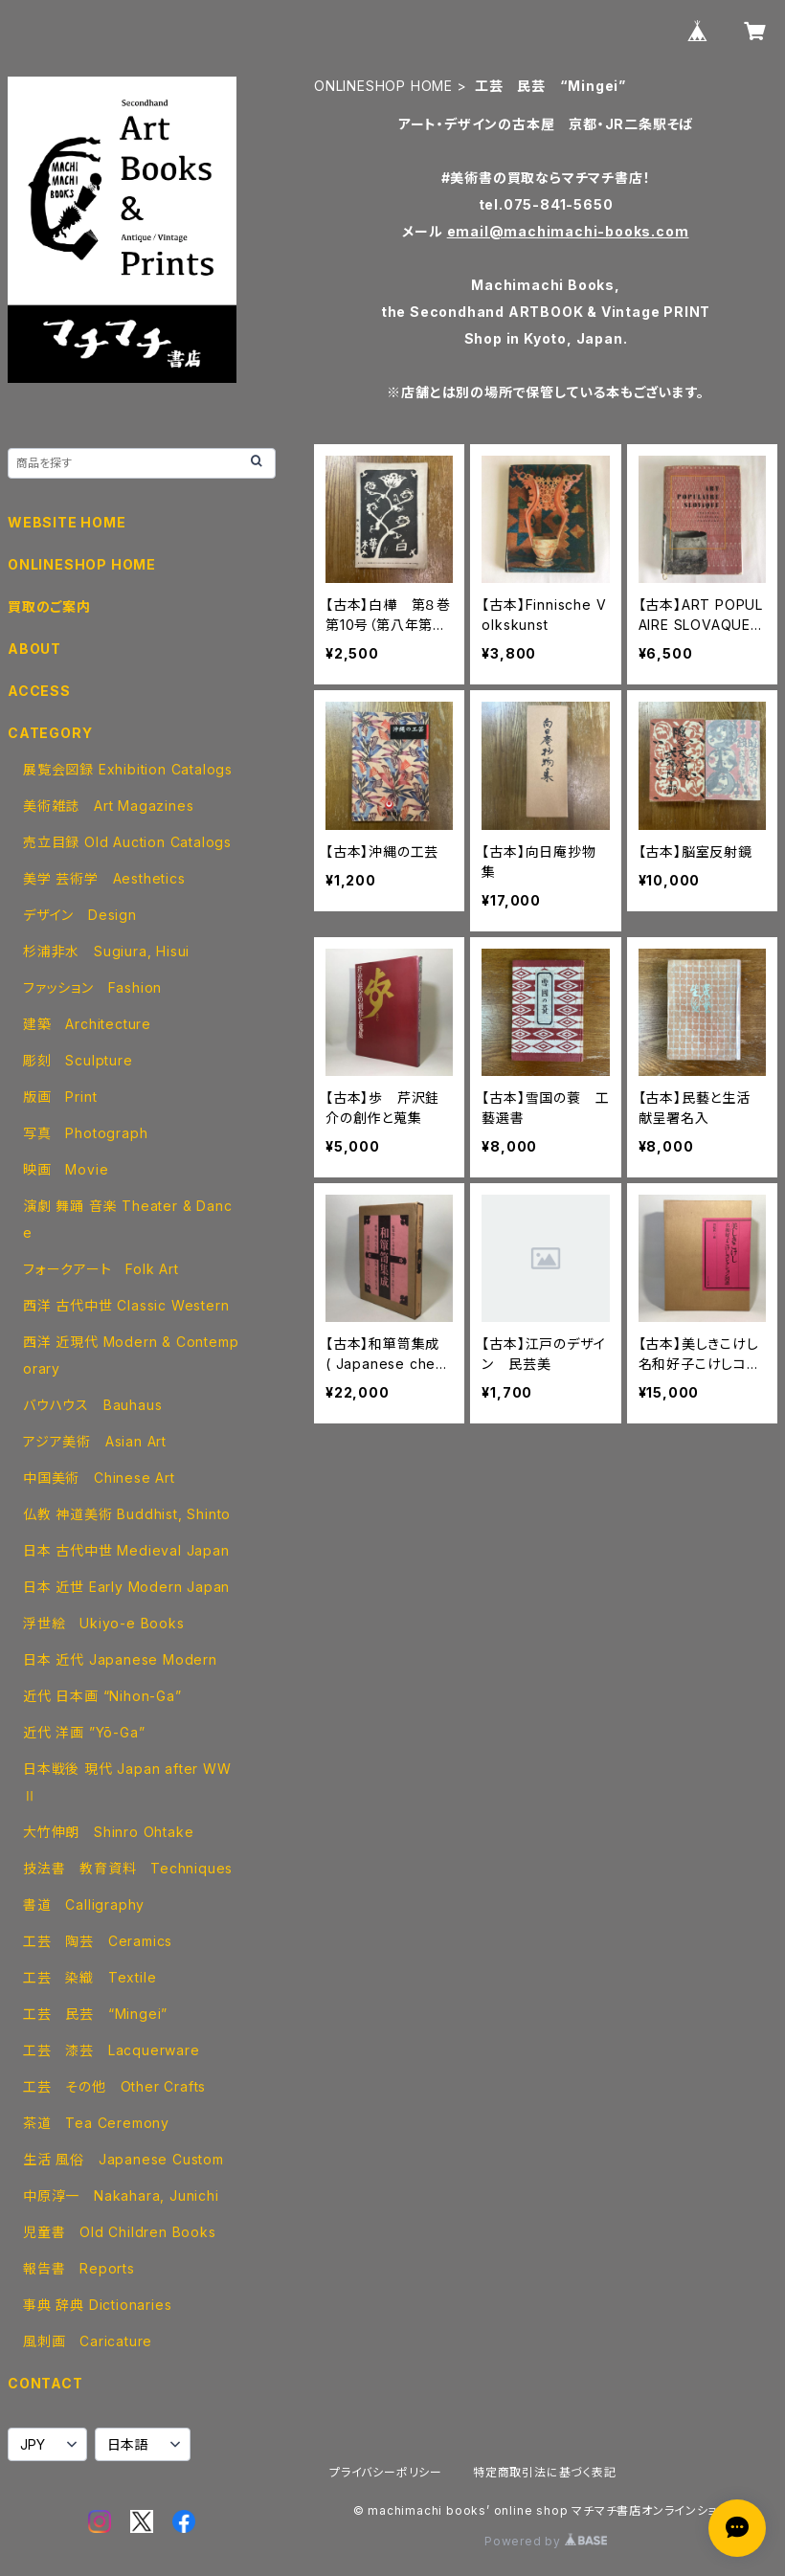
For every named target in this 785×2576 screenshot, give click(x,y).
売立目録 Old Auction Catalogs (127, 842)
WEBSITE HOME (67, 522)
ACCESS (39, 691)
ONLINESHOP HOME (383, 86)
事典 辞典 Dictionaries (97, 2304)
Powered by (545, 2541)
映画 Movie (65, 1169)
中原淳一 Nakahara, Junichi (121, 2195)
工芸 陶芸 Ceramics (97, 1941)
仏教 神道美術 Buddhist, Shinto (127, 1514)
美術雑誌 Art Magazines (108, 805)
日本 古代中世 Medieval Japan (126, 1550)
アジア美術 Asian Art (95, 1441)
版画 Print (60, 1096)
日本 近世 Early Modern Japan (126, 1587)
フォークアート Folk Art (101, 1269)
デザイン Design (80, 915)
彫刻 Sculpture (78, 1060)
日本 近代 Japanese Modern (120, 1659)
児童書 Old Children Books (119, 2232)
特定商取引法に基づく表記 (545, 2472)
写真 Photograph (85, 1133)
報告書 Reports (79, 2268)
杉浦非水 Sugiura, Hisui (106, 951)
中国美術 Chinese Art (99, 1477)
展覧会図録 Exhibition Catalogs (128, 769)
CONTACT (45, 2383)
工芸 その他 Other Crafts (114, 2086)
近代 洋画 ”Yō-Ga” (84, 1732)
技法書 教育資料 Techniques (128, 1868)
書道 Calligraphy (84, 1904)
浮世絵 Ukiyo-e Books (104, 1623)
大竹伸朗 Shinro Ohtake (108, 1832)
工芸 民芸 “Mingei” (95, 2013)
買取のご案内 (49, 606)
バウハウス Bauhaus (92, 1405)
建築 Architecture (87, 1024)
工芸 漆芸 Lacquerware (111, 2050)
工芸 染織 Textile (89, 1977)
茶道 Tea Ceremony (96, 2123)
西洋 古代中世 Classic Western (126, 1305)
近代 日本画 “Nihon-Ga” (102, 1696)
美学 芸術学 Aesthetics (104, 878)
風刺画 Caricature (87, 2341)
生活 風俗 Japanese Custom (123, 2159)
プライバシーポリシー (385, 2472)
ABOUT (34, 648)
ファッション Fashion (92, 987)
